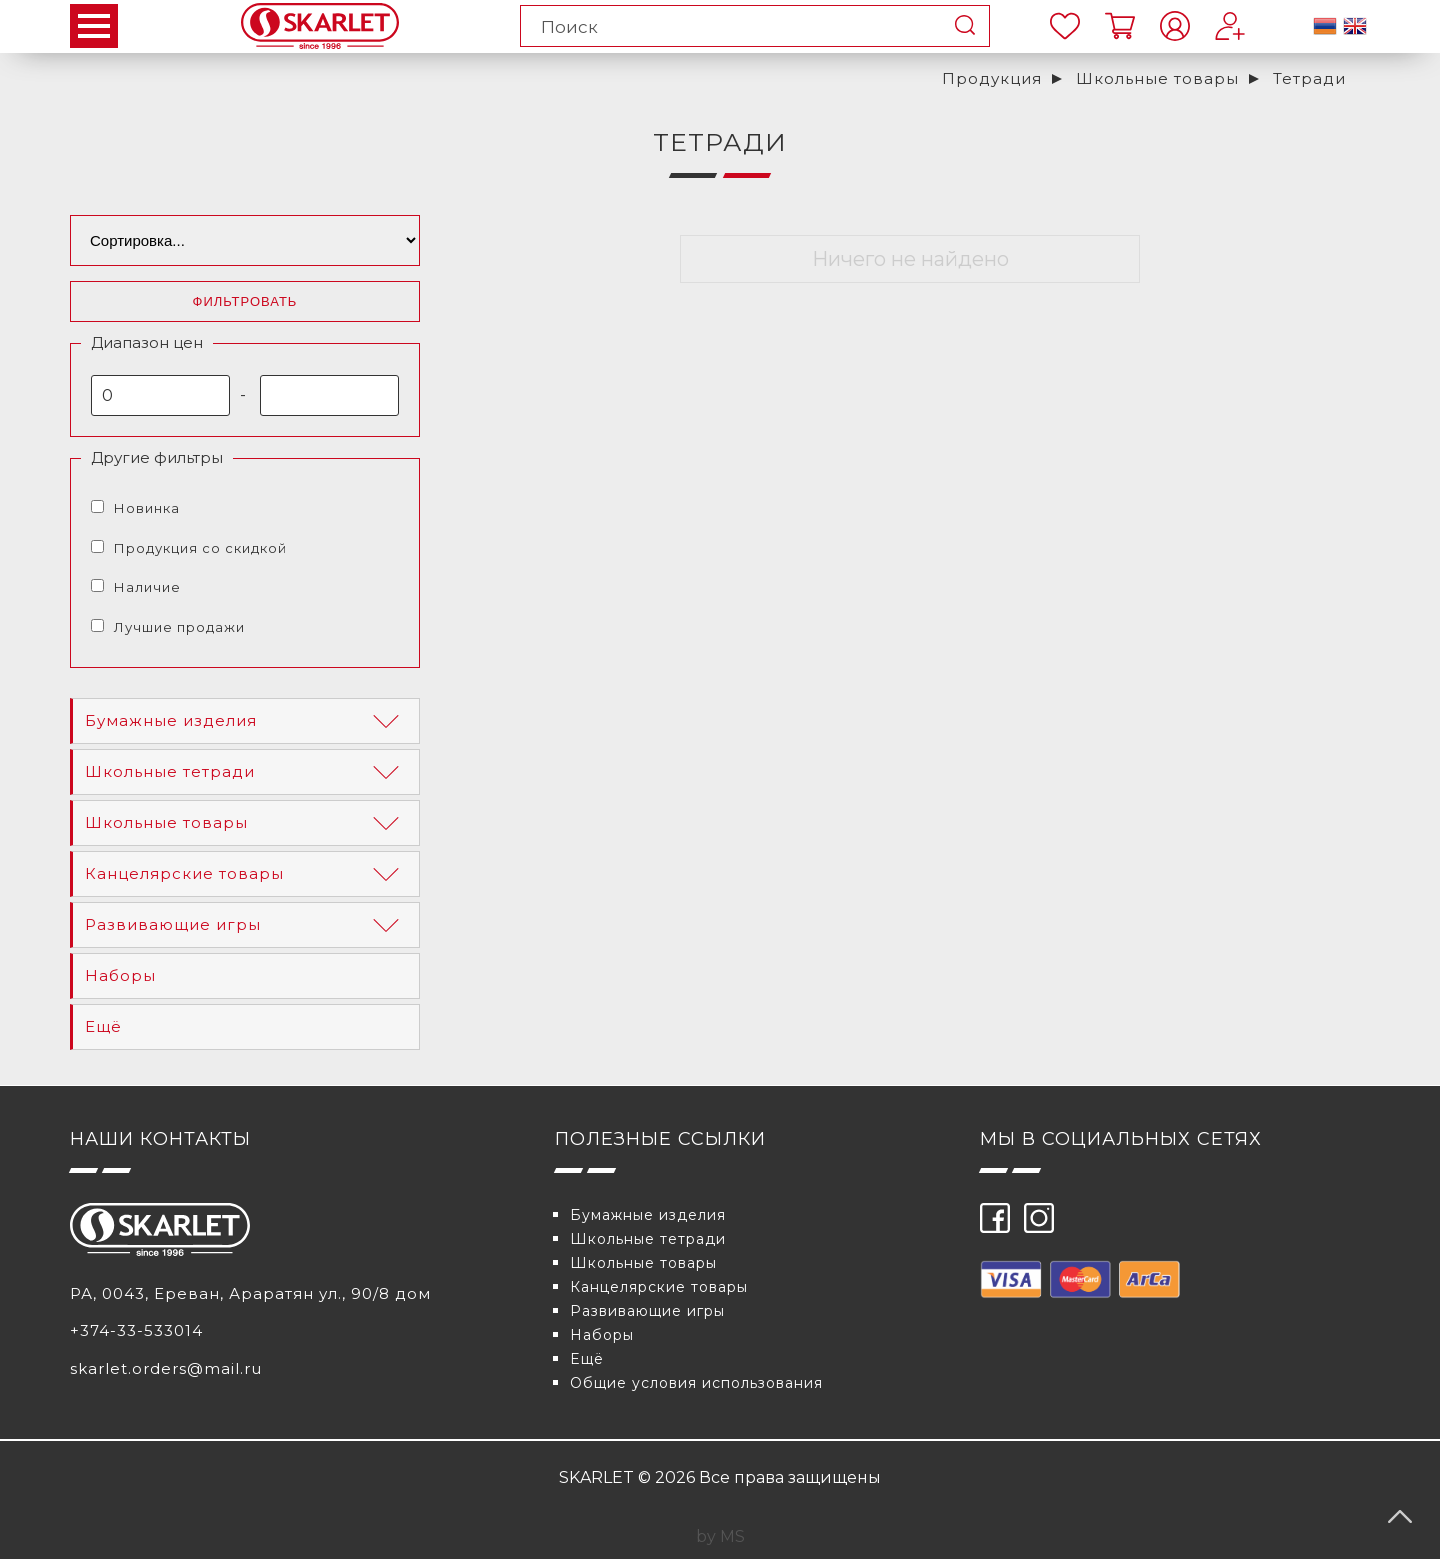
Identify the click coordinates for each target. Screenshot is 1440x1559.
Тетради (1309, 78)
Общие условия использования (696, 1383)
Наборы (120, 975)
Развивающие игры (246, 925)
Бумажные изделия (246, 721)
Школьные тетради (246, 772)
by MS (720, 1536)
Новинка (147, 508)
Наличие (147, 587)
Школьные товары (1157, 78)
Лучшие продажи (179, 627)
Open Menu (94, 26)
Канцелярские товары (246, 874)
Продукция (992, 78)
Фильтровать (245, 301)
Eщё (103, 1026)
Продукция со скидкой (200, 548)
